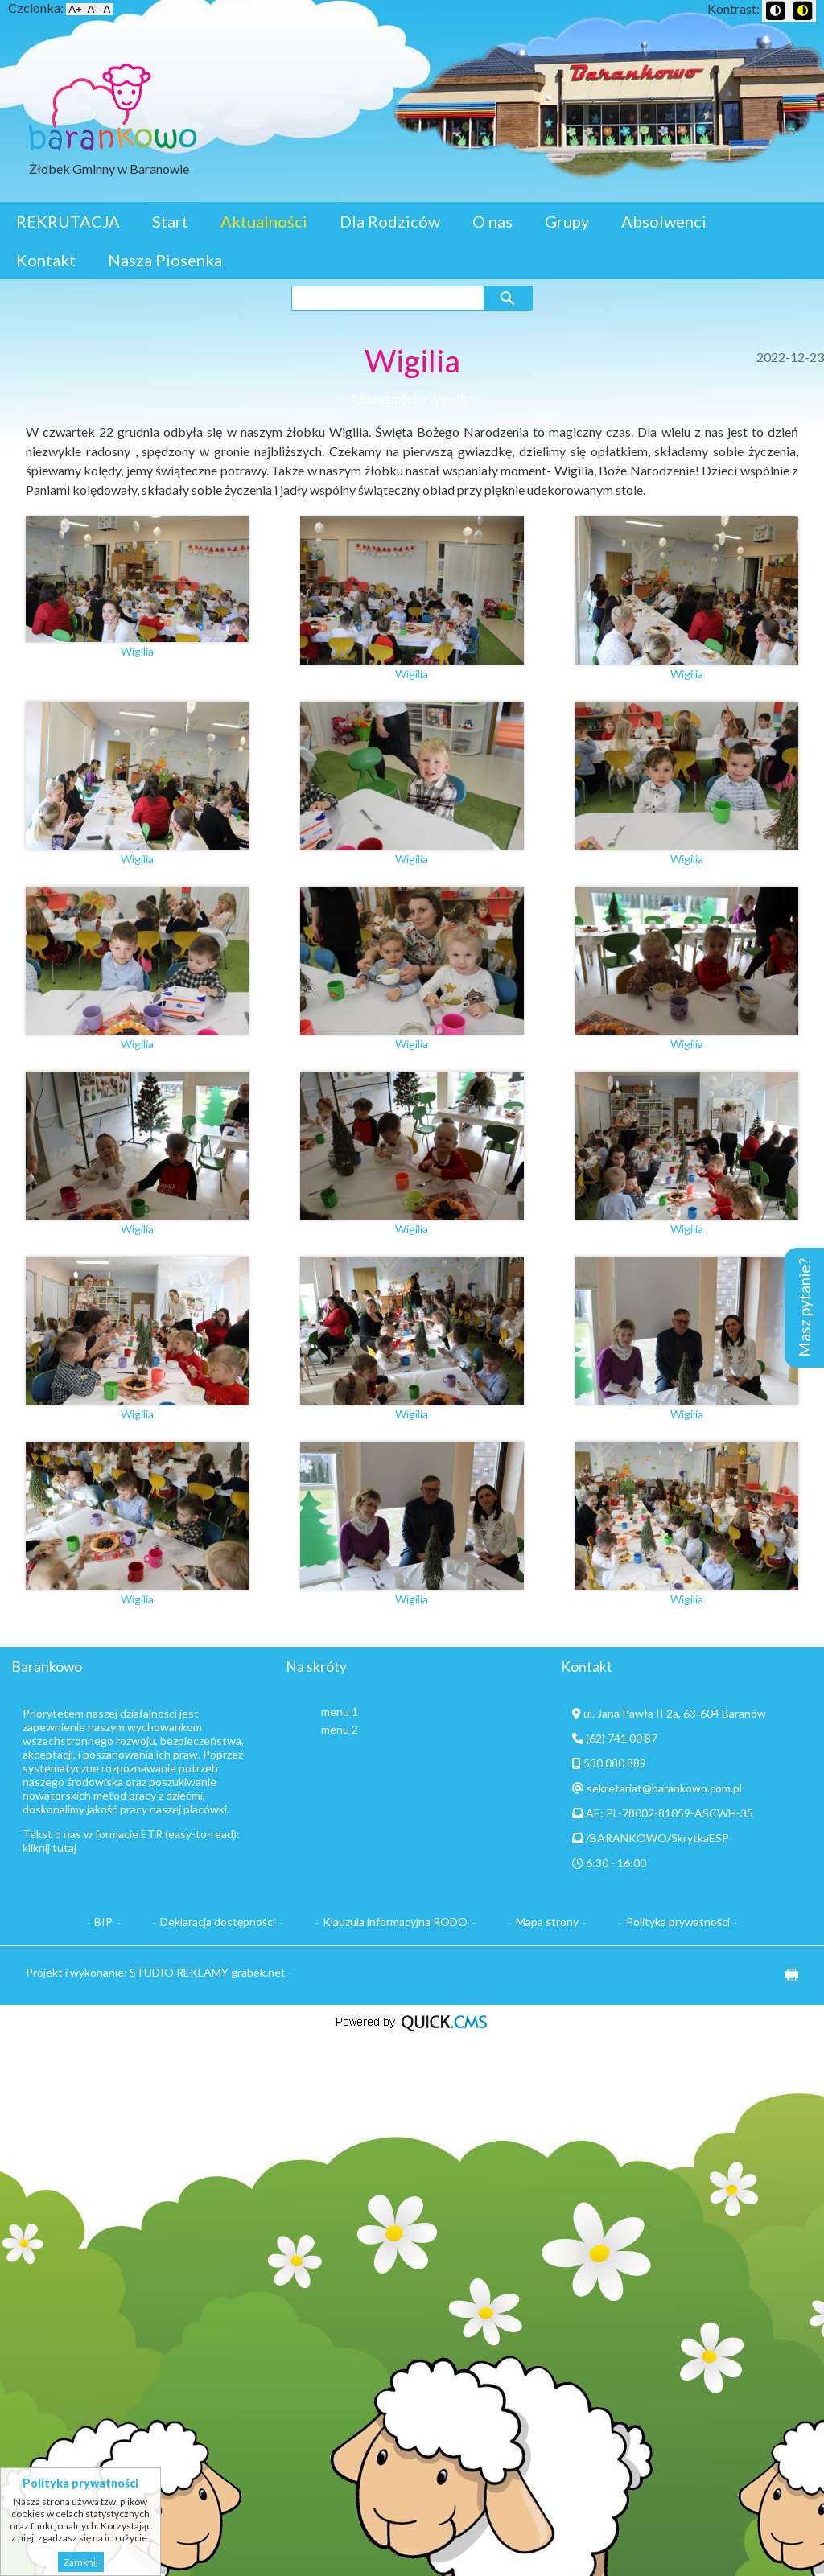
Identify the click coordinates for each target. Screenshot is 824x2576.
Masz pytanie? (804, 1307)
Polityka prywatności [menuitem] (678, 1921)
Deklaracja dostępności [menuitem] (217, 1921)
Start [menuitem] (170, 221)
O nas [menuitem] (492, 221)
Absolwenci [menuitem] (664, 221)
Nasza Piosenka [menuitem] (165, 260)
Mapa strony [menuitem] (547, 1921)
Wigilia (453, 398)
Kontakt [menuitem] (46, 260)
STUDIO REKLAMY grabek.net (208, 1972)
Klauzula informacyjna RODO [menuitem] (395, 1921)
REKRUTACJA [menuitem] (68, 221)
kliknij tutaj (49, 1847)
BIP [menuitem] (103, 1921)
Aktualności (384, 398)
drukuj (785, 1975)
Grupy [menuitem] (567, 221)
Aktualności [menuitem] (263, 221)
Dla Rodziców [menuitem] (390, 221)
